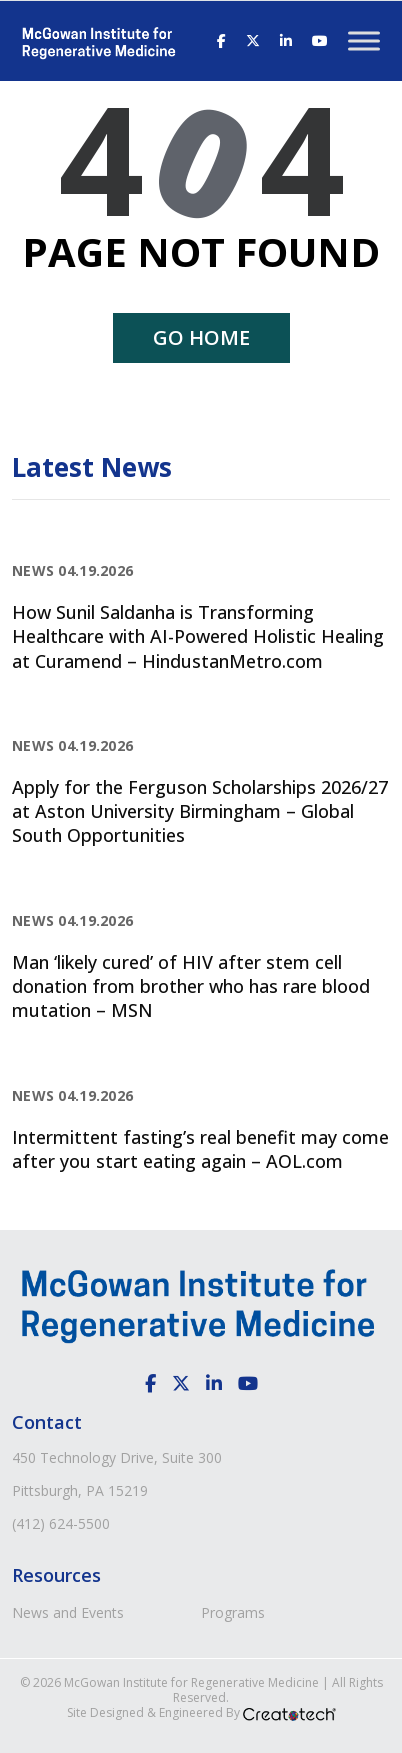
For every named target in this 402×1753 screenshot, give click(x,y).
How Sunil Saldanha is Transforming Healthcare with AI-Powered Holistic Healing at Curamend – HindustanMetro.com (198, 636)
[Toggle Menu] (364, 40)
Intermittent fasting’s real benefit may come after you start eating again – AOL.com (200, 1149)
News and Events (68, 1612)
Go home (201, 337)
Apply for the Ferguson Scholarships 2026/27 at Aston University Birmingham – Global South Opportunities (200, 811)
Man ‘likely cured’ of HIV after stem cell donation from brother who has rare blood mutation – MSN (191, 986)
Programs (233, 1612)
